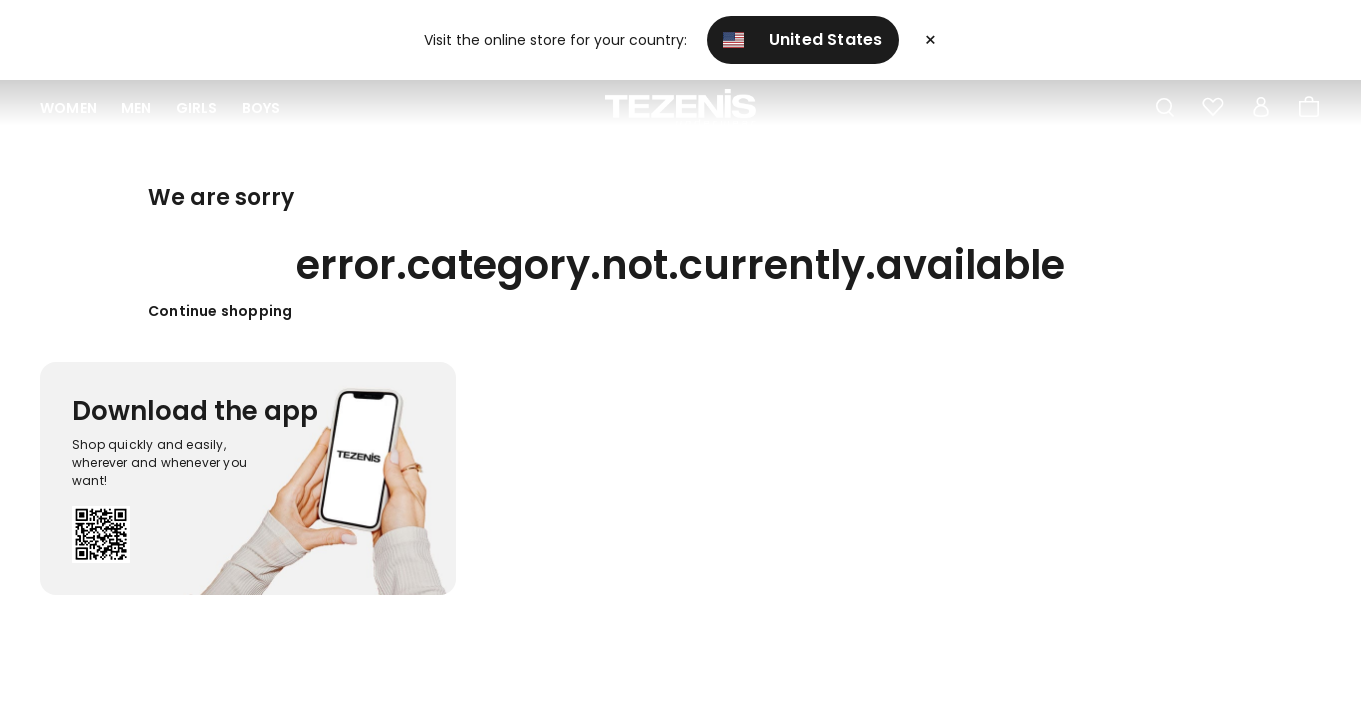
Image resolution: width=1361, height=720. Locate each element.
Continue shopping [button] (220, 311)
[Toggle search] (1165, 108)
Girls (197, 108)
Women (68, 108)
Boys (261, 108)
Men (136, 108)
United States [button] (803, 39)
